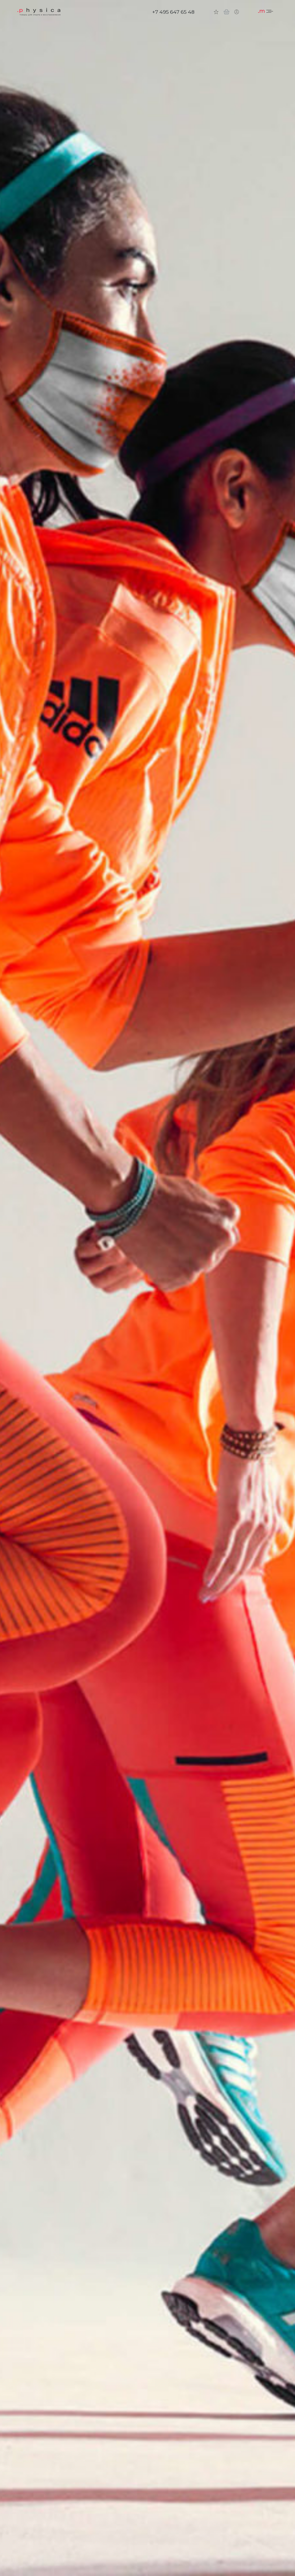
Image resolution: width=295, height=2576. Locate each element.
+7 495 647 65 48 (173, 12)
